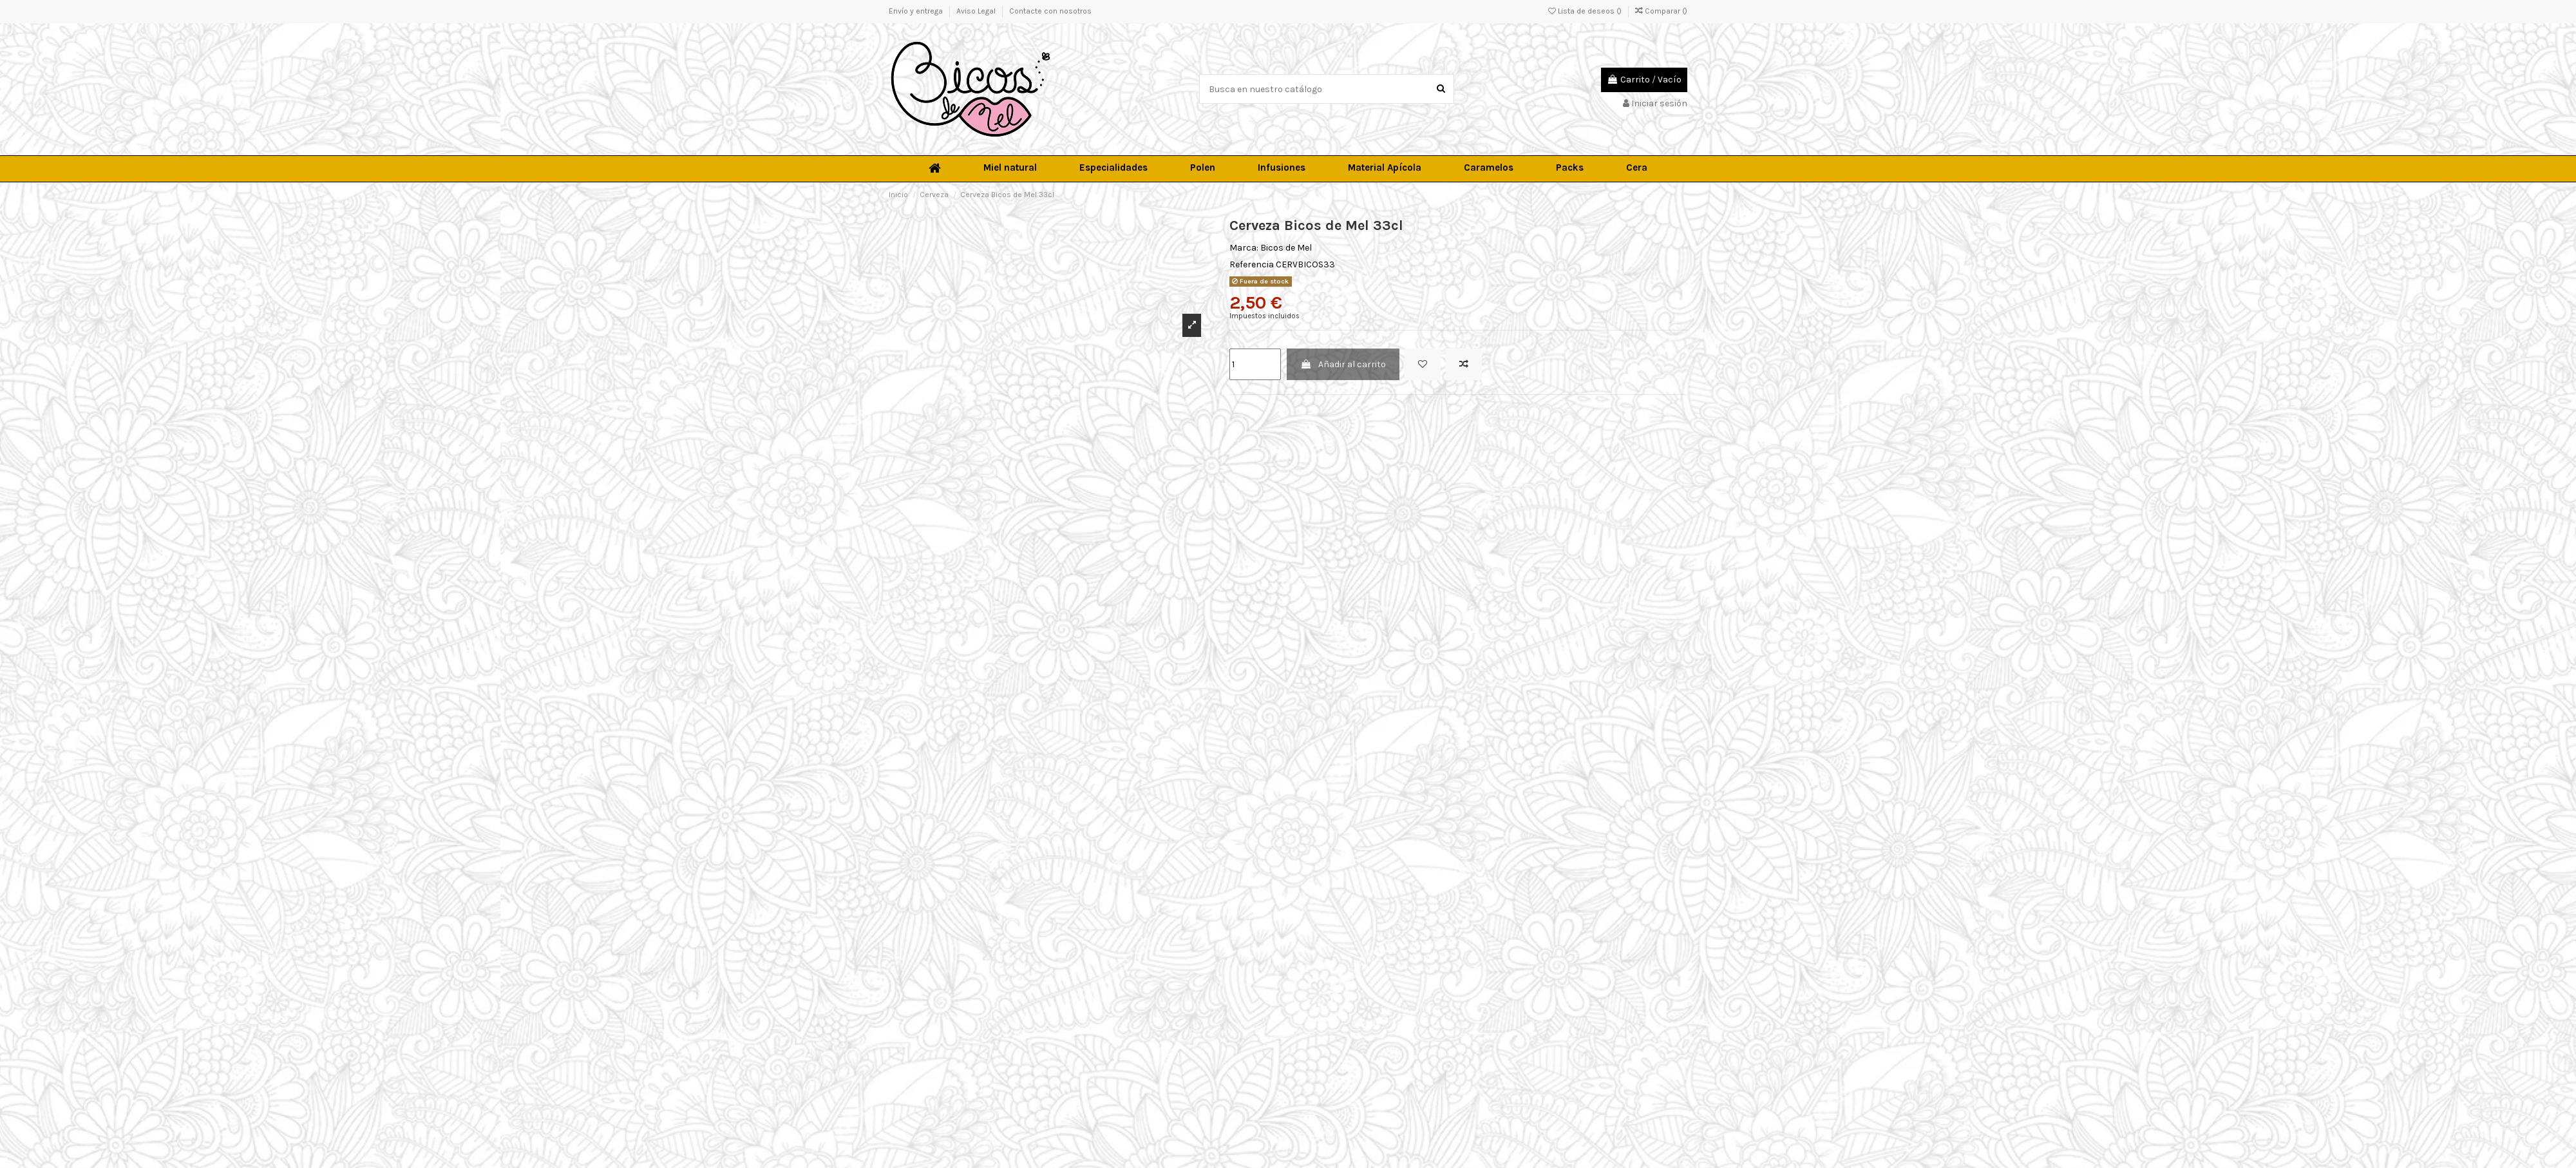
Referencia (1251, 264)
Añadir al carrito (1343, 364)
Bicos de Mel (1286, 247)
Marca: (1243, 247)
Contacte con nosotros (1050, 10)
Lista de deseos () (1586, 10)
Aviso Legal (977, 10)
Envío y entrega (917, 10)
